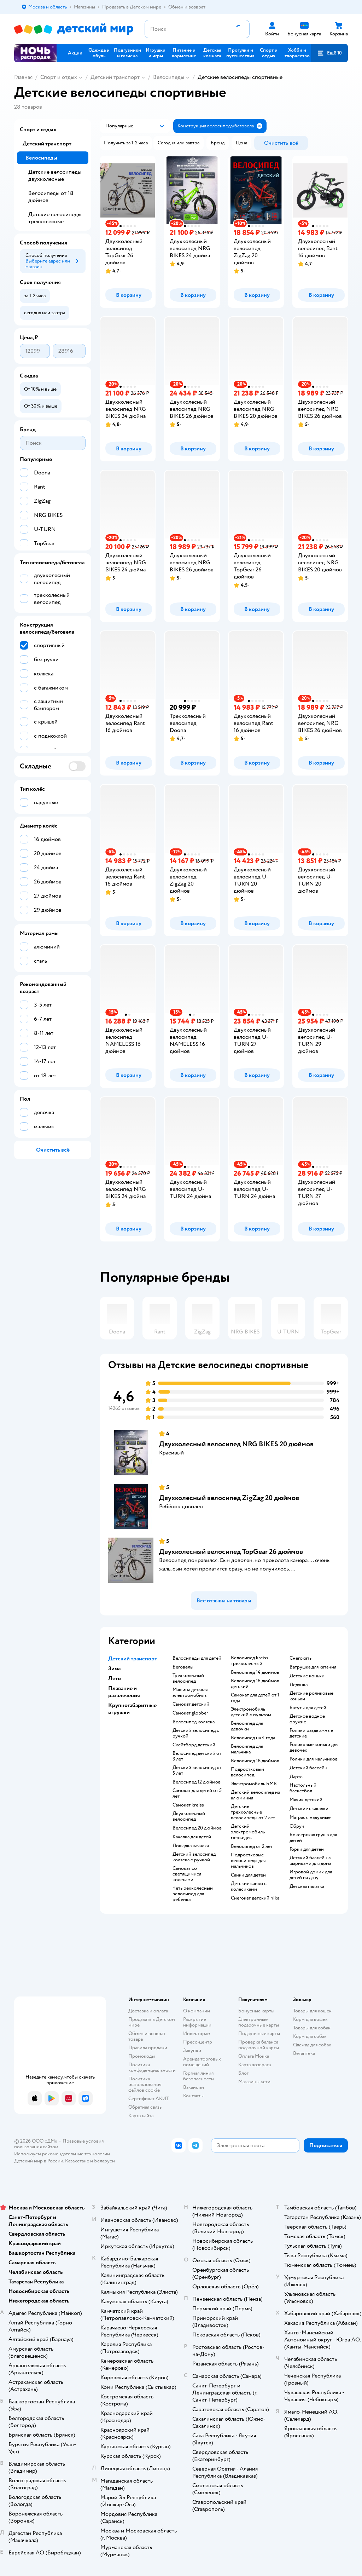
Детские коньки (307, 1676)
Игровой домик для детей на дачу (311, 1874)
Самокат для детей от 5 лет (197, 1793)
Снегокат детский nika (255, 1898)
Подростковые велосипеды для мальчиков (248, 1860)
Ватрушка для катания (313, 1667)
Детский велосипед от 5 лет (197, 1770)
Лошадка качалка (191, 1846)
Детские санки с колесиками (249, 1886)
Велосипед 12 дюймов (197, 1782)
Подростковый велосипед (247, 1772)
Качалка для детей (192, 1837)
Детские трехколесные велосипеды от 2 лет (253, 1812)
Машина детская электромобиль (190, 1692)
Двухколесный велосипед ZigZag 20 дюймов (229, 1497)
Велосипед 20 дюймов (197, 1828)
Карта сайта (140, 2116)
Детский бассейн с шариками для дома (310, 1860)
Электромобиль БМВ (254, 1784)
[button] (329, 53)
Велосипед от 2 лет (252, 1846)
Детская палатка (307, 1886)
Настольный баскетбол (303, 1788)
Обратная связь (145, 2107)
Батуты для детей (308, 1708)
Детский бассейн (308, 1768)
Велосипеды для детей (197, 1658)
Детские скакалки (309, 1808)
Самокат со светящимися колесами (187, 1874)
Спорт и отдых (58, 77)
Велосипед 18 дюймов (255, 1761)
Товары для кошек (312, 2011)
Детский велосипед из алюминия (255, 1795)
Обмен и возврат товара (146, 2036)
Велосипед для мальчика (247, 1749)
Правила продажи (147, 2048)
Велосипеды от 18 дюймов (51, 197)
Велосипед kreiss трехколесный (249, 1660)
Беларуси (104, 2161)
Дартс (296, 1777)
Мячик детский (306, 1800)
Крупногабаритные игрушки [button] (132, 1709)
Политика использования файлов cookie (144, 2084)
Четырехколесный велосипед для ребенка (193, 1893)
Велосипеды (168, 77)
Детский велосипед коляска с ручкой (194, 1857)
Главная (23, 77)
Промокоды (141, 2056)
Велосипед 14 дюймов (255, 1672)
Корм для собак (310, 2036)
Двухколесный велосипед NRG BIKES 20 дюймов (236, 1444)
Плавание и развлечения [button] (124, 1692)
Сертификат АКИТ (148, 2099)
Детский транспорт (115, 77)
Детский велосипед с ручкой (196, 1733)
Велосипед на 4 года (253, 1738)
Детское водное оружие (307, 1719)
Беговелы (183, 1667)
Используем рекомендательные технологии (62, 2154)
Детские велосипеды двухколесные (54, 175)
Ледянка (299, 1685)
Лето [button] (114, 1678)
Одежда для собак (312, 2045)
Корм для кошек (310, 2019)
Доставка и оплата (148, 2011)
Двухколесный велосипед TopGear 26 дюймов (231, 1551)
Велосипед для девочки (247, 1726)
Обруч (297, 1826)
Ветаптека (304, 2053)
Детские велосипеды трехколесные (54, 218)
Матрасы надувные (310, 1817)
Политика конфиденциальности (152, 2067)
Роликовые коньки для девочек (314, 1747)
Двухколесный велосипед (189, 1816)
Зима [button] (114, 1668)
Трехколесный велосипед (188, 1678)
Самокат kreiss (188, 1805)
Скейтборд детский (194, 1745)
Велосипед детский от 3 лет (197, 1756)
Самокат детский (191, 1704)
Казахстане (77, 2161)
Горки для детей (307, 1849)
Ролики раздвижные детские (311, 1733)
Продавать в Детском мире (151, 2022)
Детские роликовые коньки (311, 1696)
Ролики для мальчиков (314, 1759)
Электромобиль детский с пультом (251, 1712)
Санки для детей (248, 1875)
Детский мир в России (38, 2161)
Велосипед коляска (194, 1722)
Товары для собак (312, 2028)
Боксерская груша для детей (313, 1837)
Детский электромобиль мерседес (248, 1831)
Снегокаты (301, 1658)
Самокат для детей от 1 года (255, 1698)
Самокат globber (190, 1713)
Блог (243, 2073)
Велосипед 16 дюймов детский (255, 1683)
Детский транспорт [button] (132, 1658)
